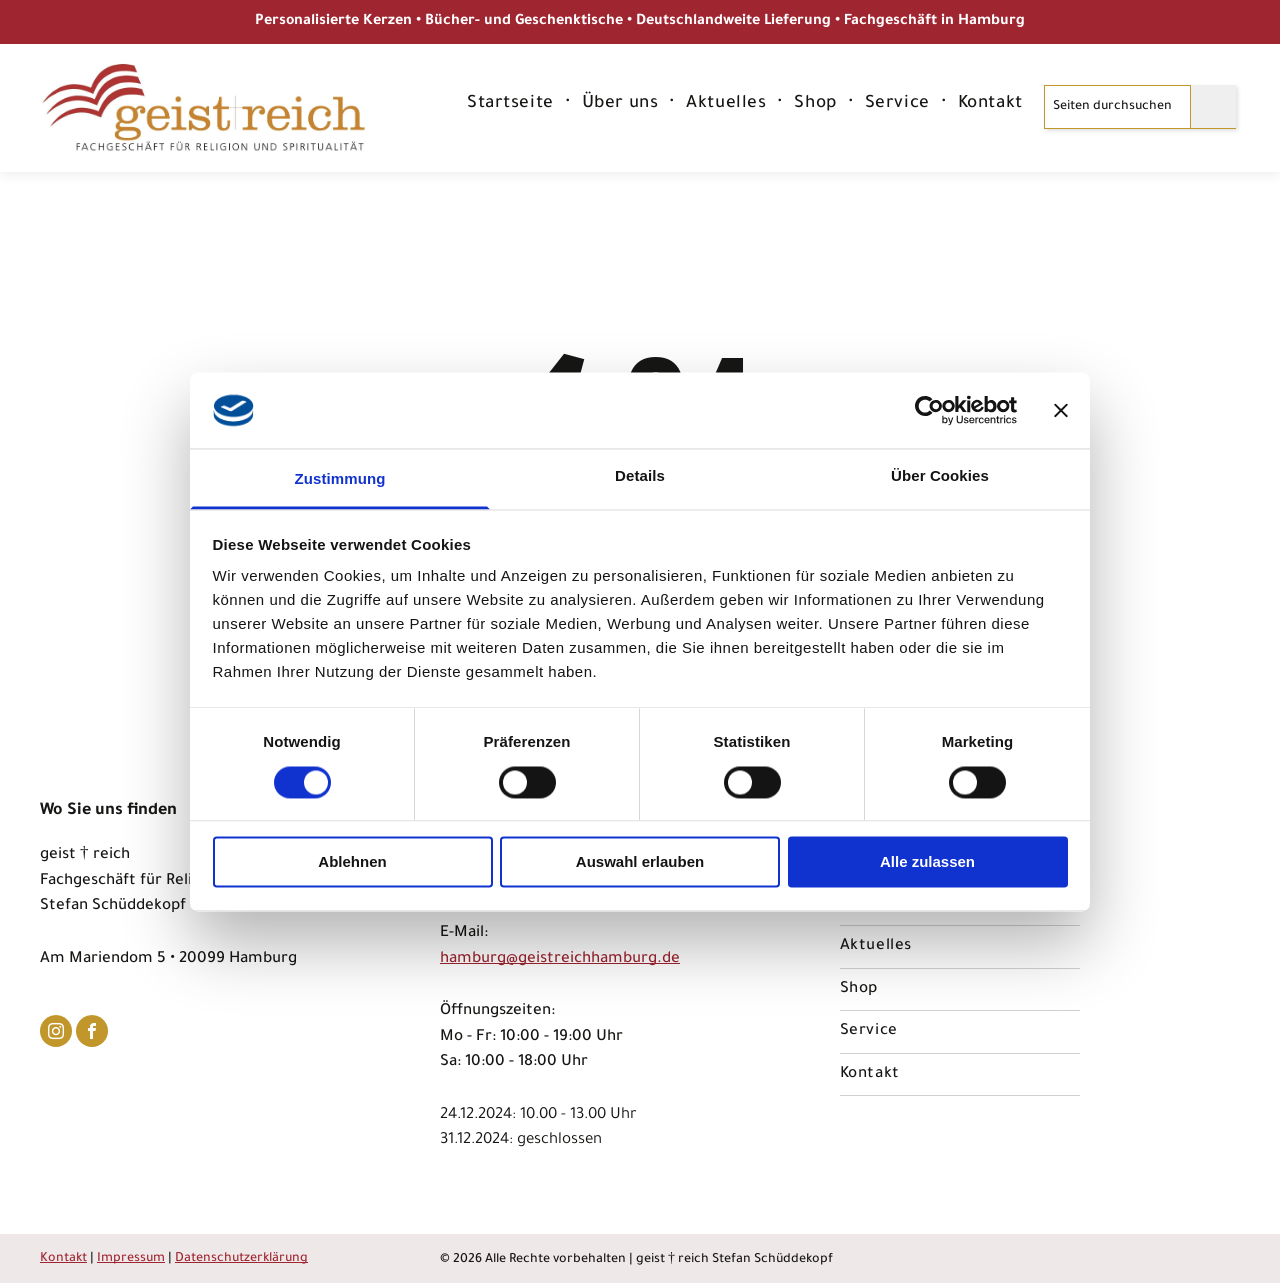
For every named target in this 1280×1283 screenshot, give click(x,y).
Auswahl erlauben (640, 862)
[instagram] (56, 1033)
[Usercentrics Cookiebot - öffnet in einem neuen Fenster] (929, 410)
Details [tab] (640, 476)
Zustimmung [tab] (340, 479)
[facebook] (92, 1033)
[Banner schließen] (1061, 410)
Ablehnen (352, 862)
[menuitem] (512, 105)
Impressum (131, 1259)
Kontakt (63, 1259)
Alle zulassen (927, 862)
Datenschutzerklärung (241, 1259)
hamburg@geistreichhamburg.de (560, 959)
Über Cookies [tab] (940, 476)
